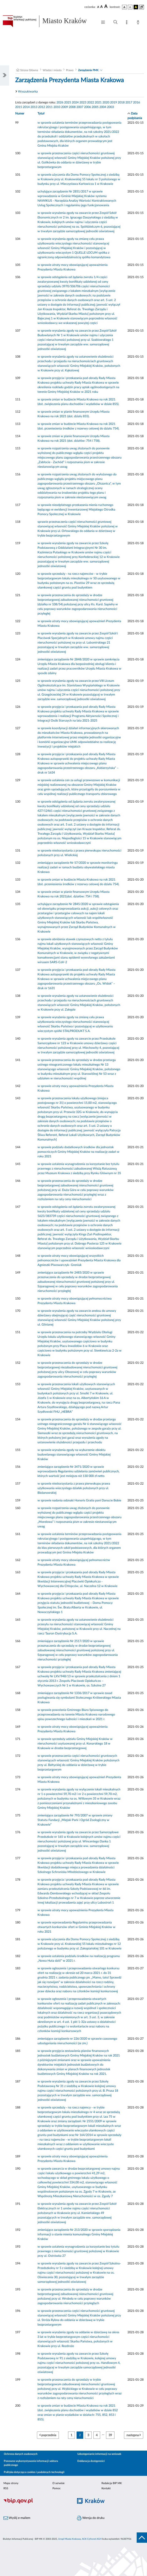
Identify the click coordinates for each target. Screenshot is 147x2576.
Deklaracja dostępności (91, 2461)
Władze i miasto (52, 70)
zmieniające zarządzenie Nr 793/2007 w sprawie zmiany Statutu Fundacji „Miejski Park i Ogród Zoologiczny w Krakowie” (75, 1820)
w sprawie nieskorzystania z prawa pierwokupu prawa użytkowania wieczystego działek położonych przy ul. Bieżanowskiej (74, 1488)
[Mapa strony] (127, 23)
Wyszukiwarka (28, 91)
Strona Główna (29, 70)
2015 (18, 107)
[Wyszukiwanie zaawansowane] (115, 22)
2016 (136, 102)
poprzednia (47, 2435)
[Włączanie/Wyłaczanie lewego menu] (4, 75)
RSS (5, 2488)
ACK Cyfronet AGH (91, 2539)
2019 (113, 102)
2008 (72, 107)
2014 (26, 107)
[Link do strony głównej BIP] (48, 21)
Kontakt (106, 2488)
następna (134, 2435)
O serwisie (58, 2483)
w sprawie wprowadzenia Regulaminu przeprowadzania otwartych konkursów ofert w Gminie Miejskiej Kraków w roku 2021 (76, 1927)
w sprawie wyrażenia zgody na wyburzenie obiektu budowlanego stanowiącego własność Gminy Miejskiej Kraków (74, 1454)
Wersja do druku (91, 2518)
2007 (79, 107)
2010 (56, 107)
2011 (49, 107)
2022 (90, 102)
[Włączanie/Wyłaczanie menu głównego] (103, 22)
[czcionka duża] (106, 6)
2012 (41, 107)
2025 (67, 102)
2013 (33, 107)
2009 (64, 107)
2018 (121, 102)
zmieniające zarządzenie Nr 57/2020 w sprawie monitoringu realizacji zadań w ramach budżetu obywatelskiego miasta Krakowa (78, 867)
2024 (75, 102)
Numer (19, 113)
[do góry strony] (142, 2537)
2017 (128, 102)
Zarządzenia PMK (88, 70)
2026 (59, 102)
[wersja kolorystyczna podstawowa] (124, 7)
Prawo (70, 70)
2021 (98, 102)
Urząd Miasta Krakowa (69, 2539)
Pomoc (56, 2488)
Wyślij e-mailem (16, 2518)
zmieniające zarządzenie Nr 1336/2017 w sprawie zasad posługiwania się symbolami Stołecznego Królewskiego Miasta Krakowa (79, 1698)
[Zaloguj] (138, 23)
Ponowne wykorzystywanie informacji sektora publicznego (31, 2463)
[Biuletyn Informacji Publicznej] (37, 2503)
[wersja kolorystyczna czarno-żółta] (135, 7)
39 (110, 2435)
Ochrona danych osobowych (21, 2454)
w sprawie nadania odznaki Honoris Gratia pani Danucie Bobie (79, 1500)
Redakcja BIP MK (111, 2483)
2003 (110, 107)
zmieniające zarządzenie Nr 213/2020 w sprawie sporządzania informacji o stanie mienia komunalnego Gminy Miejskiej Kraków (79, 2234)
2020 (105, 102)
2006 (87, 107)
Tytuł (41, 113)
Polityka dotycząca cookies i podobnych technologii (34, 2472)
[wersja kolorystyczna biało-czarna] (130, 7)
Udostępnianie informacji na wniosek (99, 2454)
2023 (82, 102)
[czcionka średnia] (101, 7)
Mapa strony (10, 2483)
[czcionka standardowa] (98, 7)
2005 (95, 107)
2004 (102, 107)
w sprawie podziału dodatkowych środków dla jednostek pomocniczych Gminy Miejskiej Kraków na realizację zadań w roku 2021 (78, 1152)
